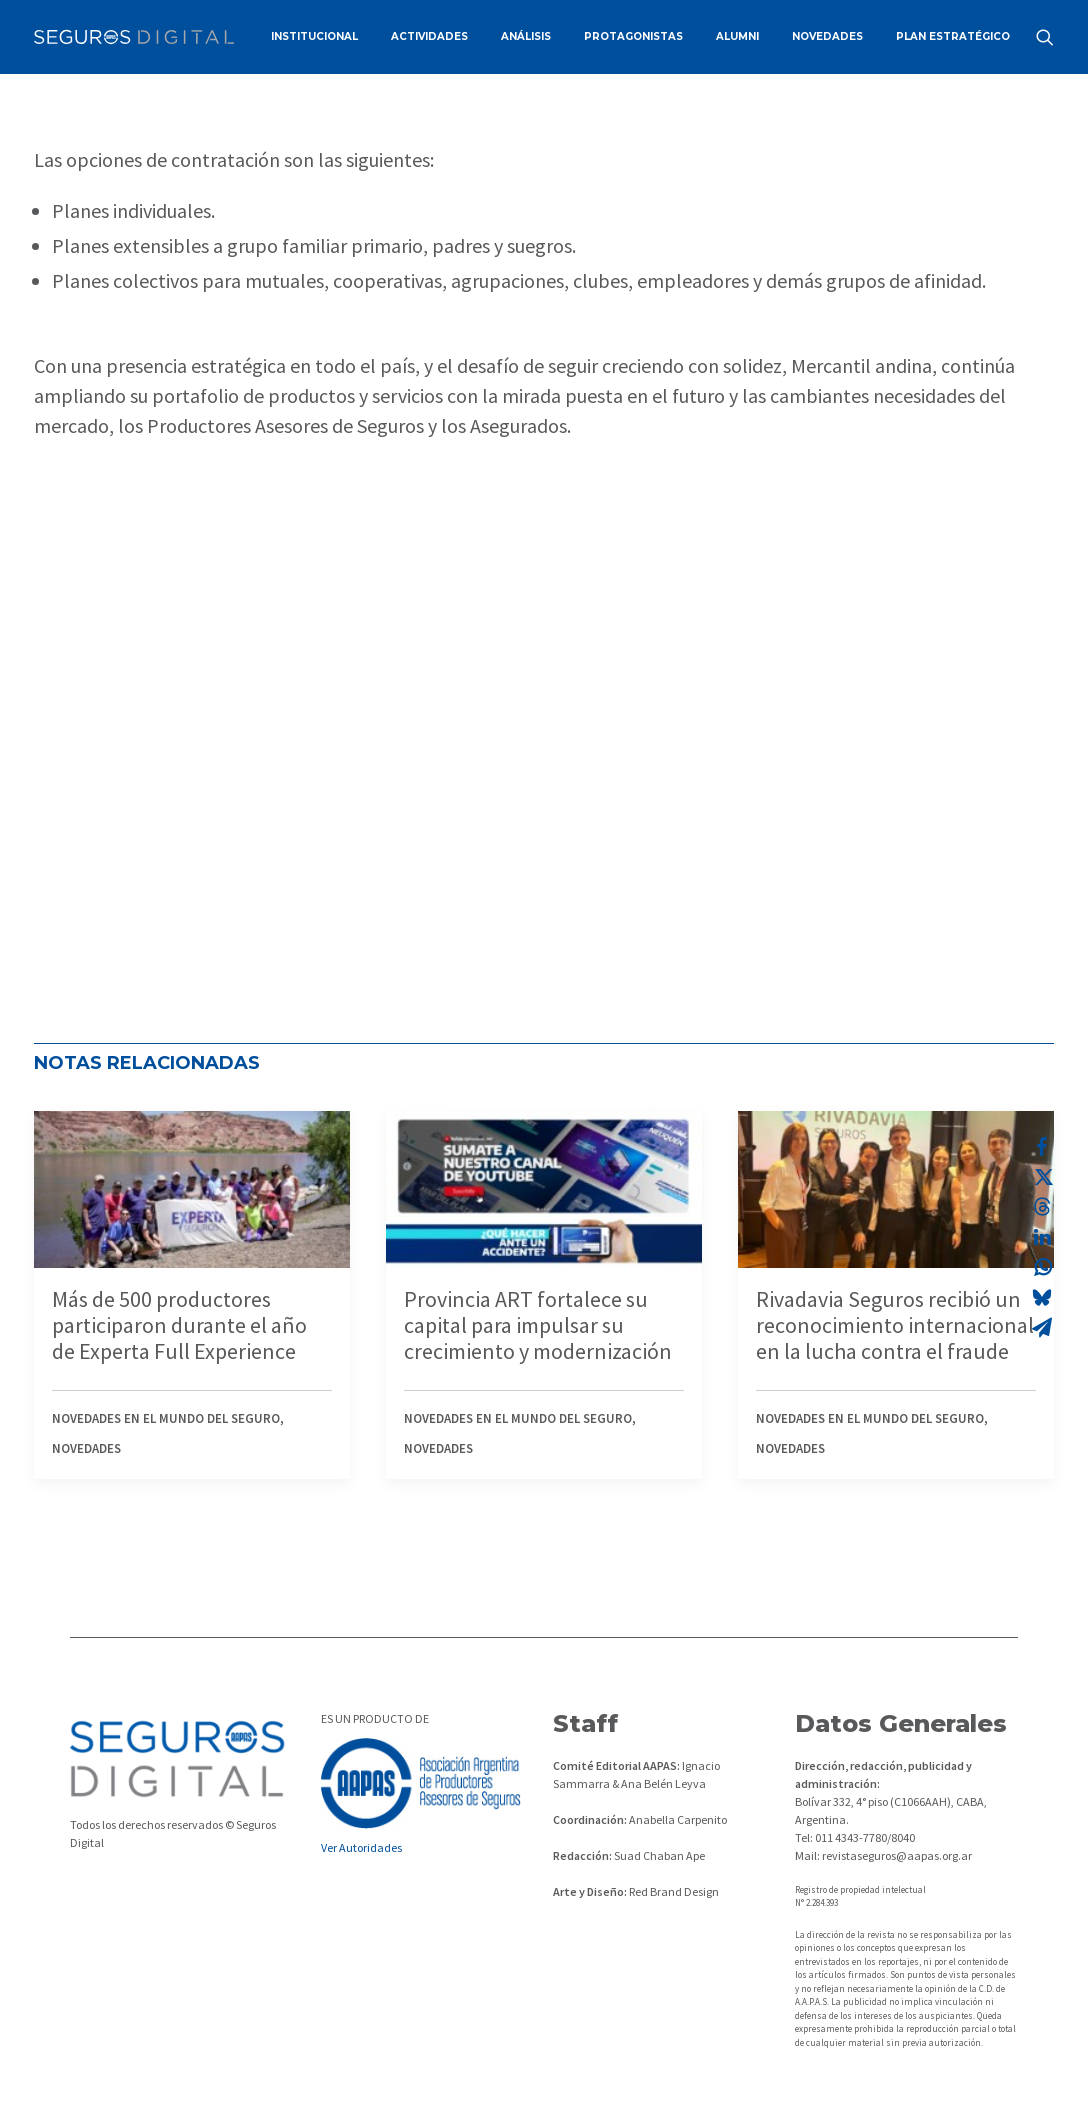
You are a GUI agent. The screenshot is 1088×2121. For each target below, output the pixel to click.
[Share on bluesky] (1042, 1297)
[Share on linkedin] (1042, 1237)
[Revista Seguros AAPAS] (134, 37)
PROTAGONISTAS (633, 36)
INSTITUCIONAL (314, 36)
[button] (1045, 37)
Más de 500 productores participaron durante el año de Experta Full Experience (179, 1325)
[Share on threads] (1042, 1207)
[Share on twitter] (1042, 1177)
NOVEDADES (827, 36)
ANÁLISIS (526, 36)
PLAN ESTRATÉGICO (953, 36)
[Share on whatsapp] (1042, 1267)
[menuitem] (314, 37)
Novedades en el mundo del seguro (166, 1418)
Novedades (86, 1448)
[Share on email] (1042, 1327)
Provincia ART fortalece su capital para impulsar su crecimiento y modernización (538, 1325)
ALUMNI (737, 36)
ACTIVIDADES (429, 36)
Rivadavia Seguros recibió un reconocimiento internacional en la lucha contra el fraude (895, 1325)
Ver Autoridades (361, 1847)
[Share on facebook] (1042, 1147)
